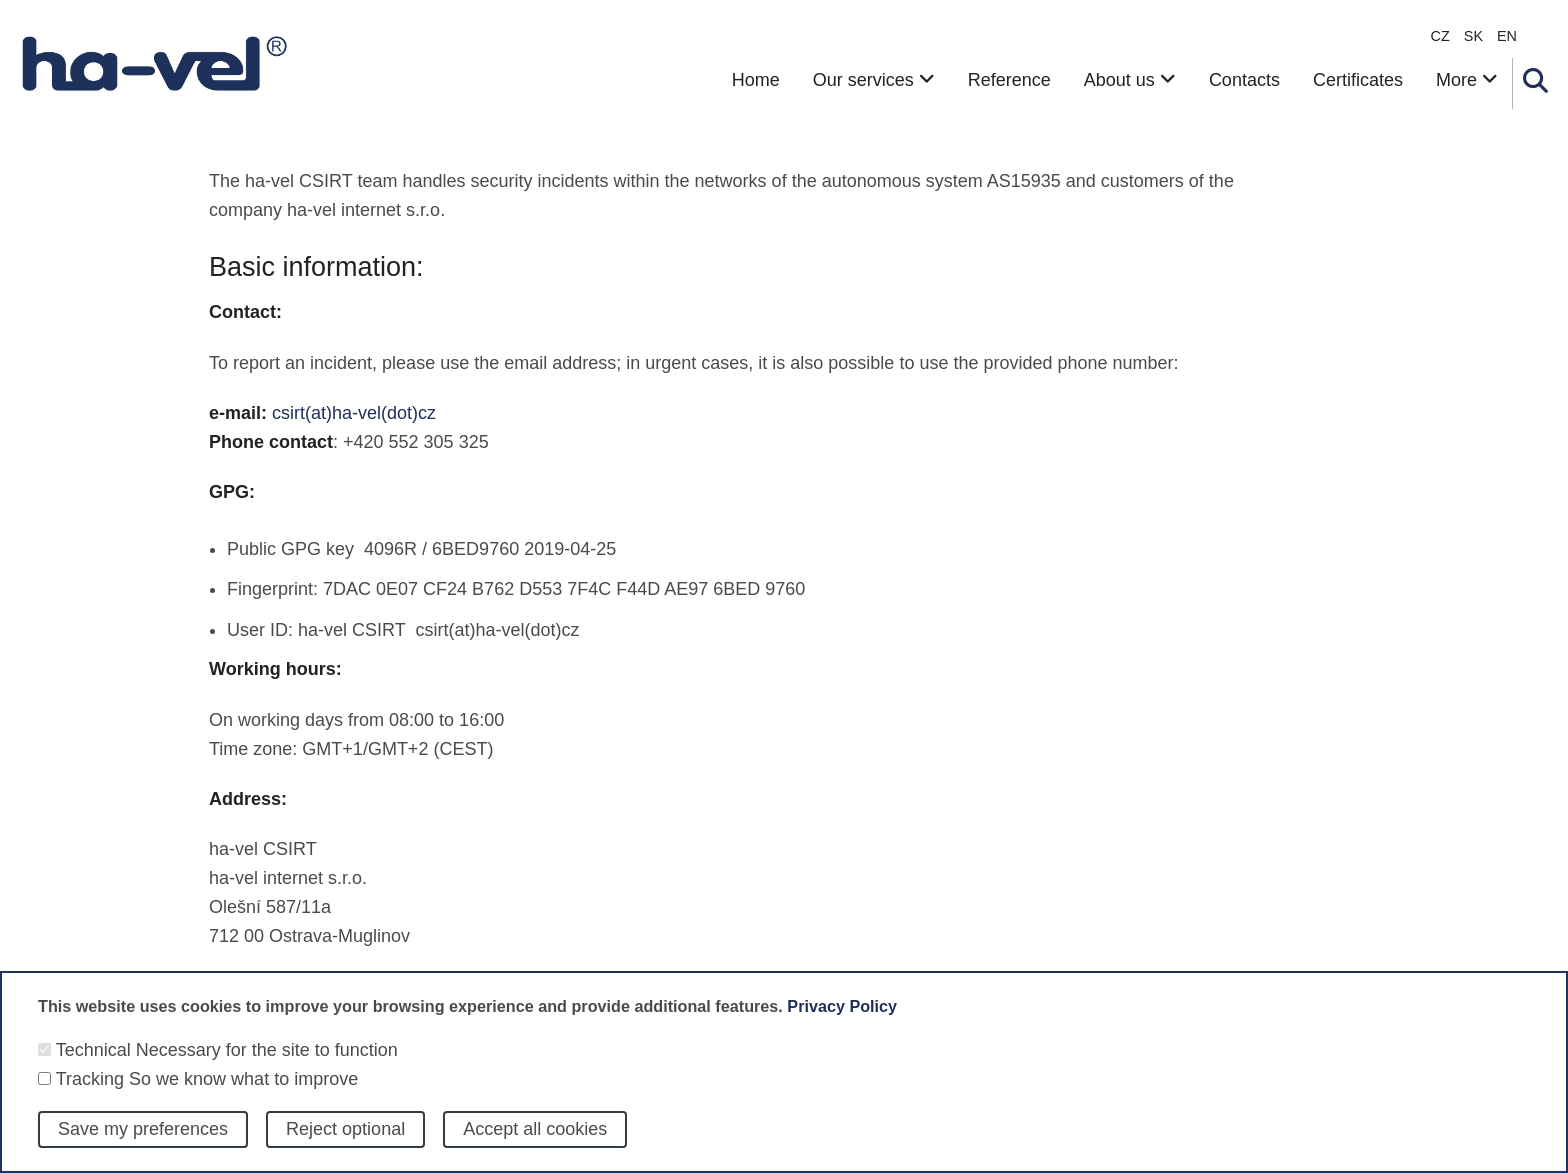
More (1467, 80)
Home (756, 80)
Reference (1009, 80)
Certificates (1358, 80)
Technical (93, 1064)
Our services (874, 80)
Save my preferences (143, 1144)
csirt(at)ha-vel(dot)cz (354, 413)
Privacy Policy (842, 1020)
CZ (1440, 36)
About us (1130, 80)
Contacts (1244, 80)
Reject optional (345, 1144)
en (1507, 36)
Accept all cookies (535, 1144)
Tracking (90, 1093)
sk (1473, 36)
